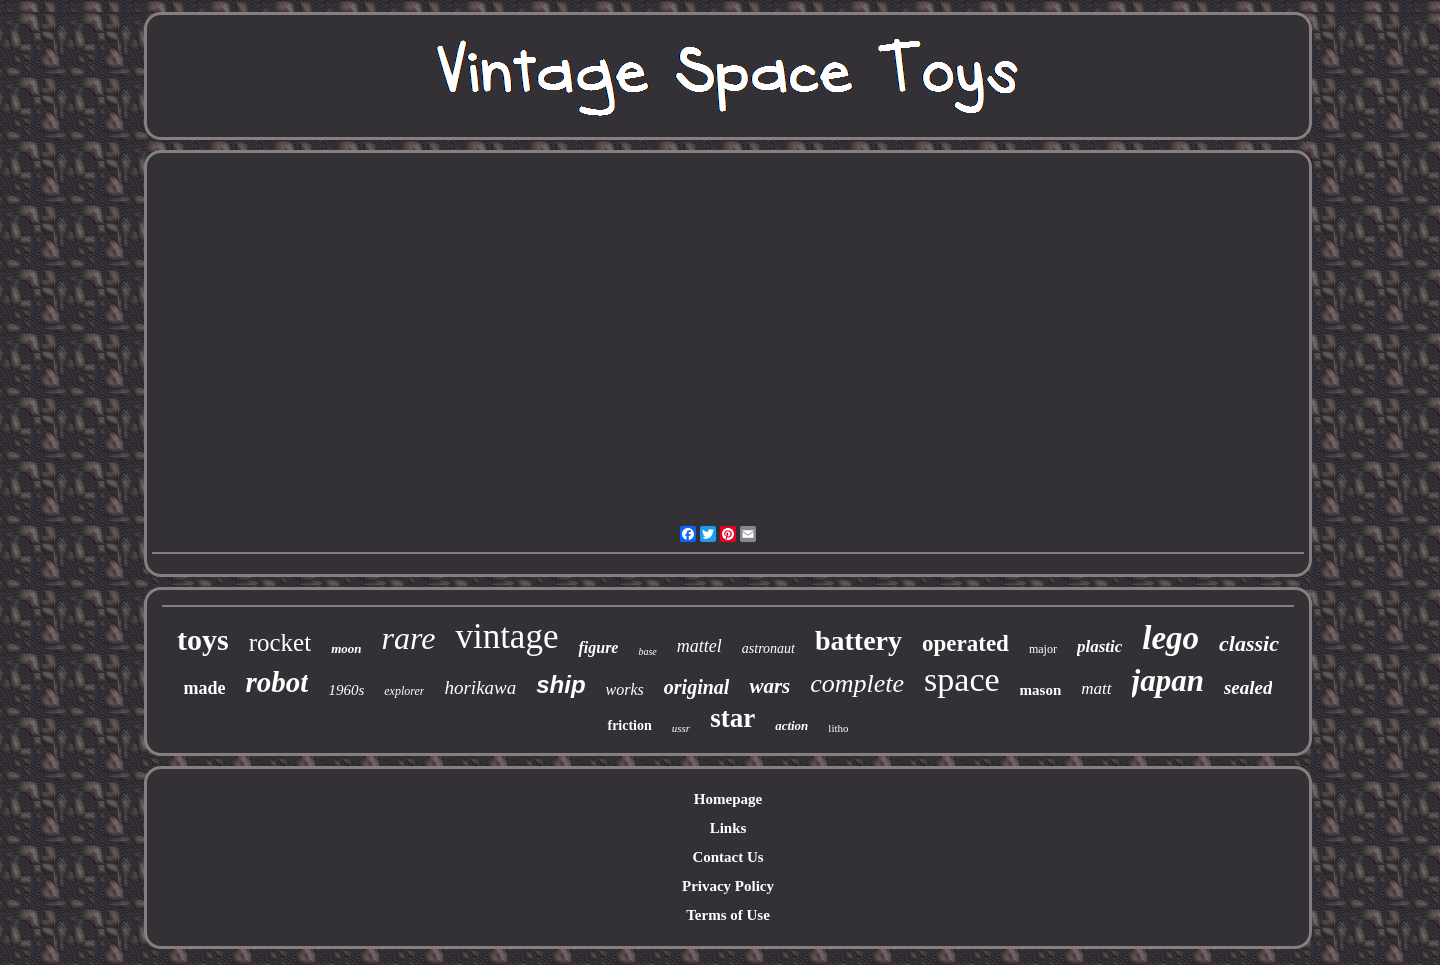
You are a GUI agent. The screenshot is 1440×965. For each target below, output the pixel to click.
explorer (404, 691)
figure (598, 647)
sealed (1248, 687)
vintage (506, 636)
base (647, 651)
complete (857, 683)
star (732, 718)
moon (346, 648)
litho (838, 728)
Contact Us (727, 857)
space (962, 679)
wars (769, 686)
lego (1170, 638)
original (697, 687)
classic (1249, 643)
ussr (681, 728)
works (625, 689)
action (791, 725)
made (205, 688)
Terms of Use (728, 915)
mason (1041, 690)
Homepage (728, 799)
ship (560, 684)
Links (728, 828)
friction (629, 725)
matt (1096, 688)
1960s (346, 690)
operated (965, 643)
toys (203, 639)
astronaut (768, 648)
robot (277, 682)
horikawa (480, 687)
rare (409, 638)
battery (858, 640)
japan (1168, 680)
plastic (1099, 646)
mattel (699, 646)
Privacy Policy (728, 886)
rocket (280, 642)
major (1043, 649)
